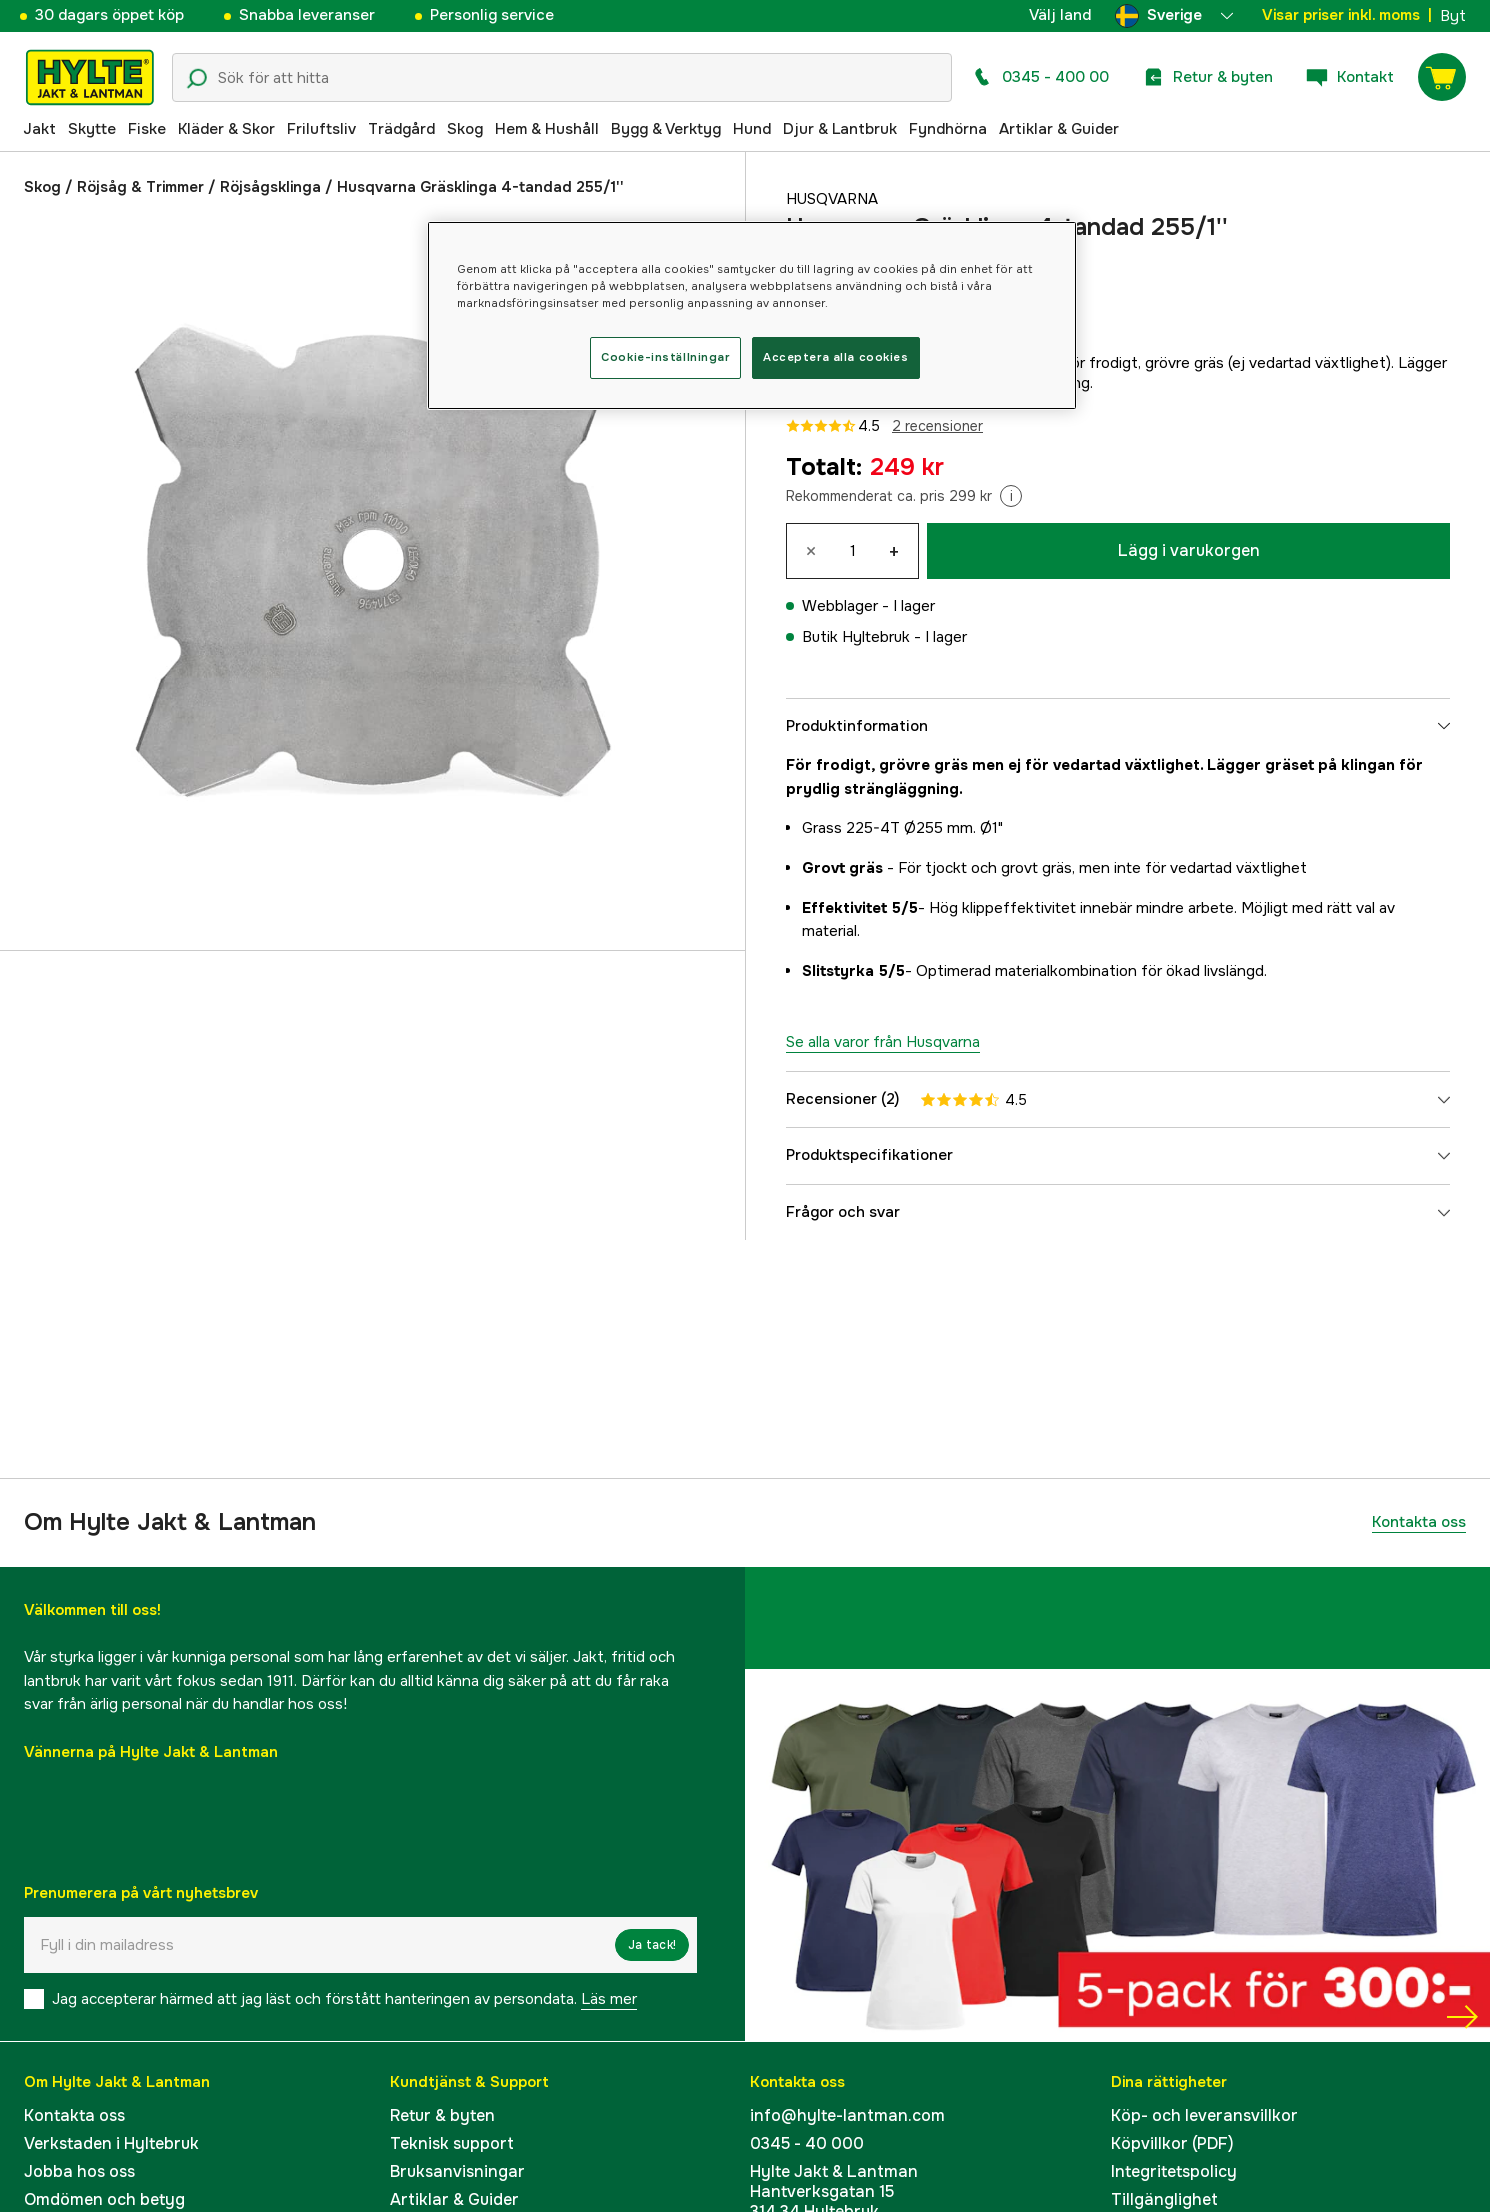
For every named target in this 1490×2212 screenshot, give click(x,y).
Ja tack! (652, 1945)
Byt (1453, 16)
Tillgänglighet (1164, 2199)
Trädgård (401, 129)
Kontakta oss (1419, 1522)
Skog (465, 129)
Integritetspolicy (1174, 2171)
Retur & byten (442, 2115)
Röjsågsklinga (270, 187)
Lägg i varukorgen (1189, 550)
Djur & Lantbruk (840, 129)
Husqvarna (832, 199)
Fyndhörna (948, 129)
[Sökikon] (197, 79)
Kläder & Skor (226, 129)
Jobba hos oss (79, 2171)
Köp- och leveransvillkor (1204, 2115)
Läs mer (609, 1999)
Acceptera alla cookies (836, 357)
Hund (752, 129)
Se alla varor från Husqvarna (883, 1042)
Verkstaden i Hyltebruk (111, 2143)
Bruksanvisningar (457, 2171)
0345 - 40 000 (807, 2143)
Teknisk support (452, 2143)
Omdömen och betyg (104, 2199)
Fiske (147, 129)
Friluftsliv (321, 129)
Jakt (39, 129)
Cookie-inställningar (665, 357)
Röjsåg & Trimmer (140, 187)
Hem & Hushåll (547, 129)
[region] (752, 315)
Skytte (92, 129)
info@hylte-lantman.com (847, 2115)
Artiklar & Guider (1059, 129)
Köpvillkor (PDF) (1172, 2143)
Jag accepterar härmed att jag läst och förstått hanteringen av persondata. (344, 1999)
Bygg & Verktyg (666, 129)
